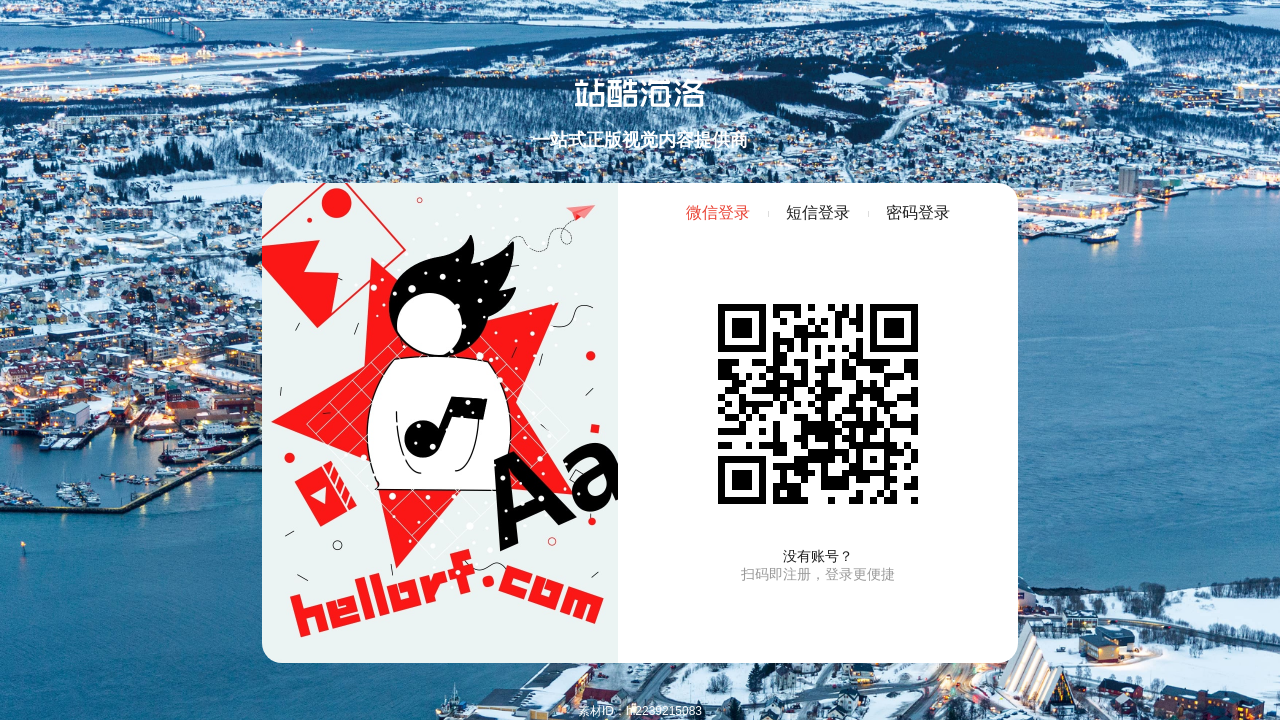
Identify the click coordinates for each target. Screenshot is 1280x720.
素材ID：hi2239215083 (640, 711)
